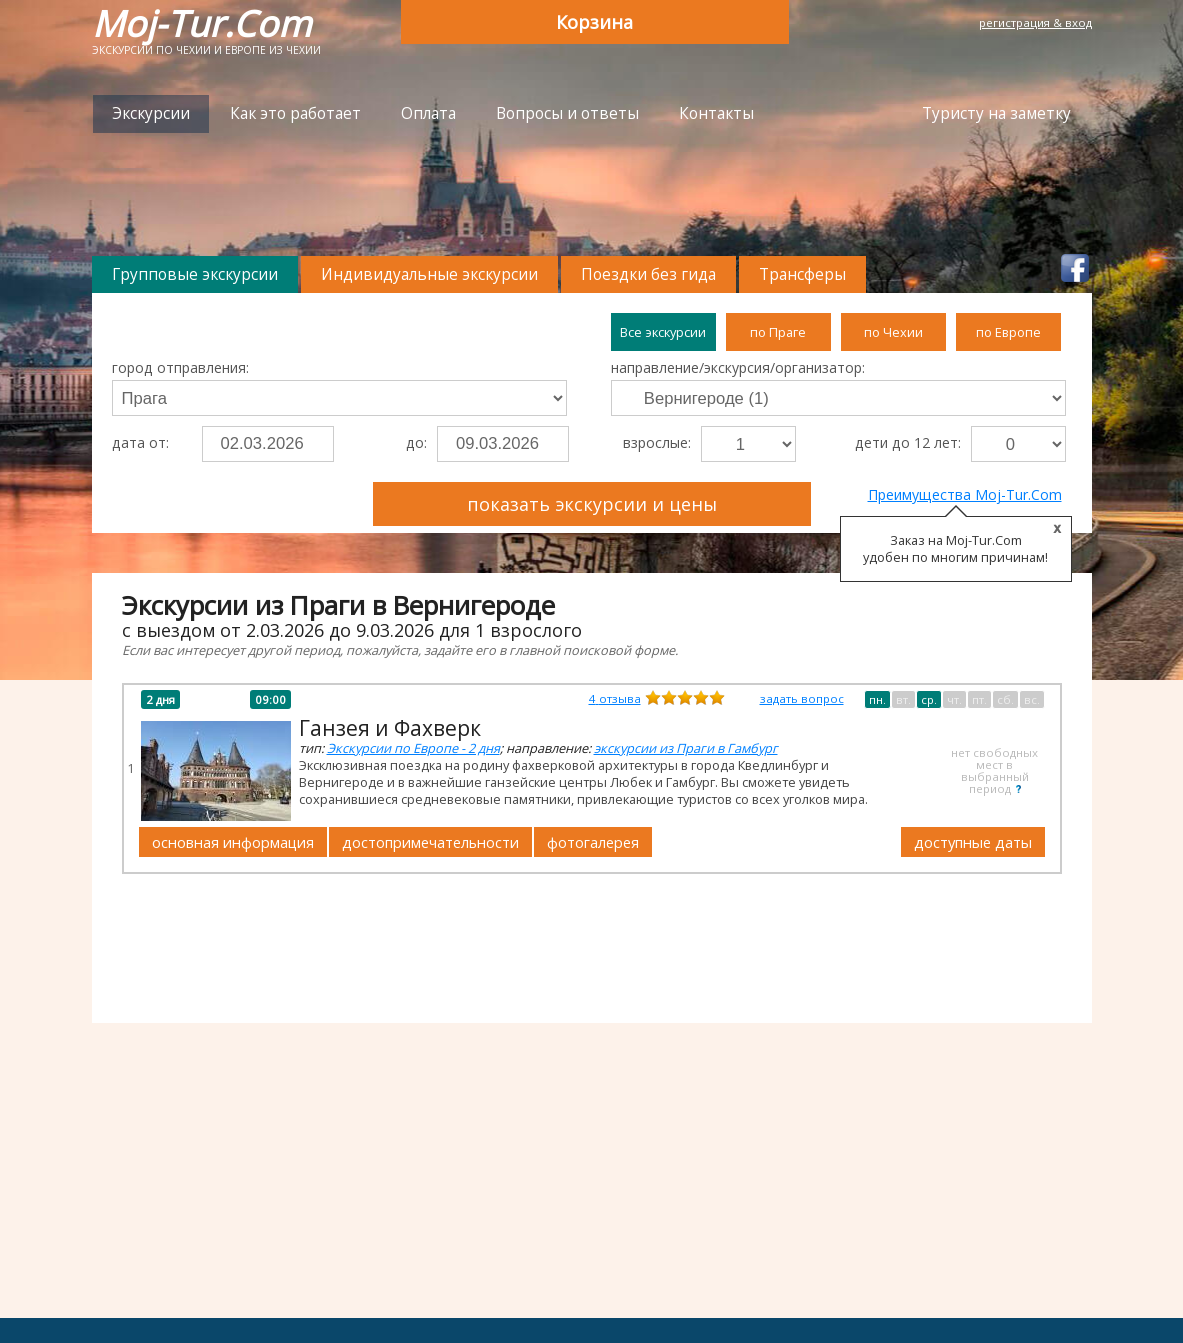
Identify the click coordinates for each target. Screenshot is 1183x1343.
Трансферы (802, 274)
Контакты (716, 113)
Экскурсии (151, 113)
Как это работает (295, 113)
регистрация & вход (1035, 22)
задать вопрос (802, 698)
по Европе (1008, 332)
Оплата (428, 113)
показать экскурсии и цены (592, 504)
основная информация (233, 842)
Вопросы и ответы (567, 113)
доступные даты (973, 842)
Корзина (594, 22)
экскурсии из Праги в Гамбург (686, 748)
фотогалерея (593, 842)
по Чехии (893, 332)
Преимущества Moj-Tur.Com (965, 494)
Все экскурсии (663, 332)
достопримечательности (430, 842)
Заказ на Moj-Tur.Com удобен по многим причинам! (955, 549)
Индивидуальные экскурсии (429, 274)
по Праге (778, 332)
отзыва (615, 698)
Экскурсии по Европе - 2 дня (413, 748)
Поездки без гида (648, 274)
